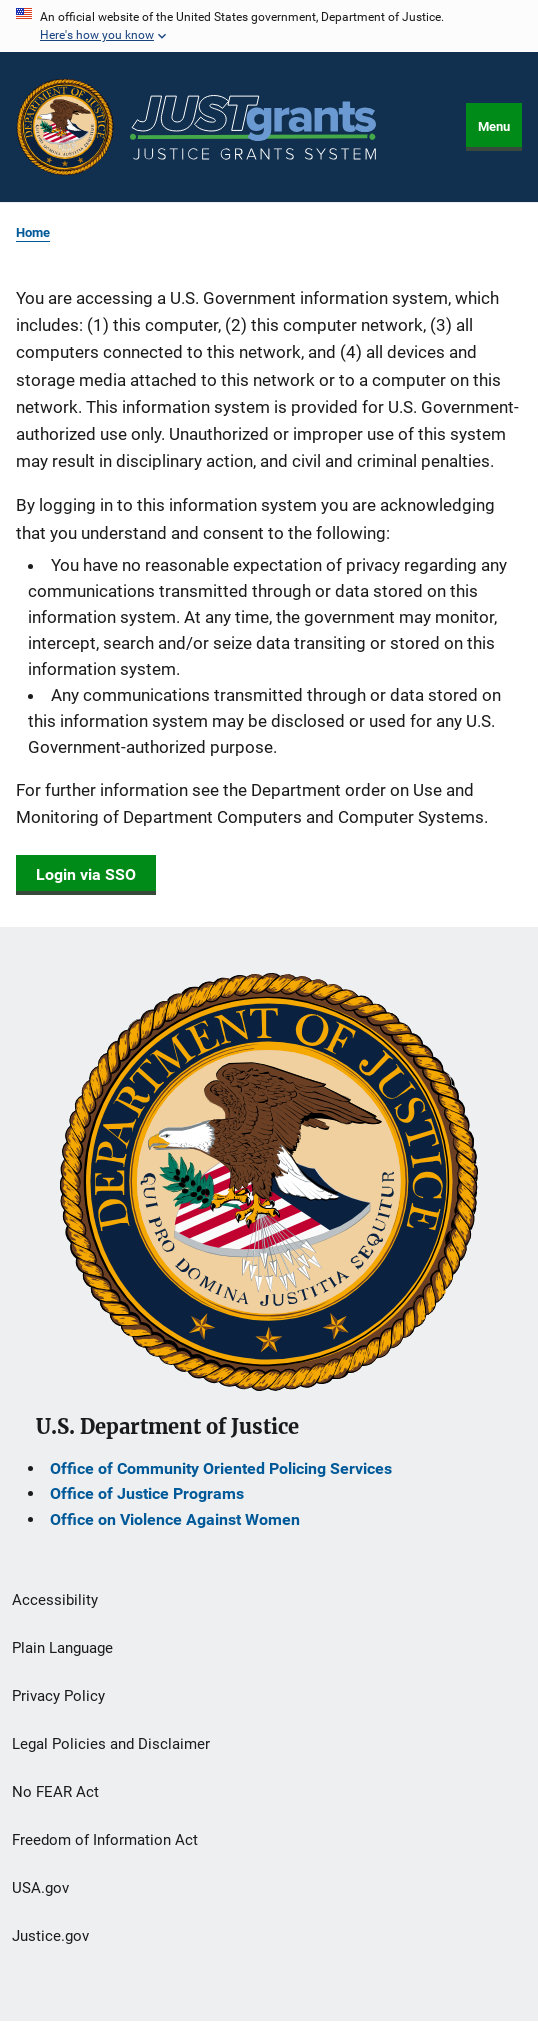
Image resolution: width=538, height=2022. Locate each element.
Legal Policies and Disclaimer (111, 1744)
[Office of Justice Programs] (65, 127)
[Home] (253, 127)
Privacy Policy (58, 1696)
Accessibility (55, 1600)
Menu (494, 126)
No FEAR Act (55, 1792)
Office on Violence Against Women (175, 1519)
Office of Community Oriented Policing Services (221, 1468)
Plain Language (62, 1648)
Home (33, 232)
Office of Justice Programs (147, 1493)
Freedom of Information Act (105, 1840)
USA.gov (40, 1888)
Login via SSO (86, 874)
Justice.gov (50, 1936)
